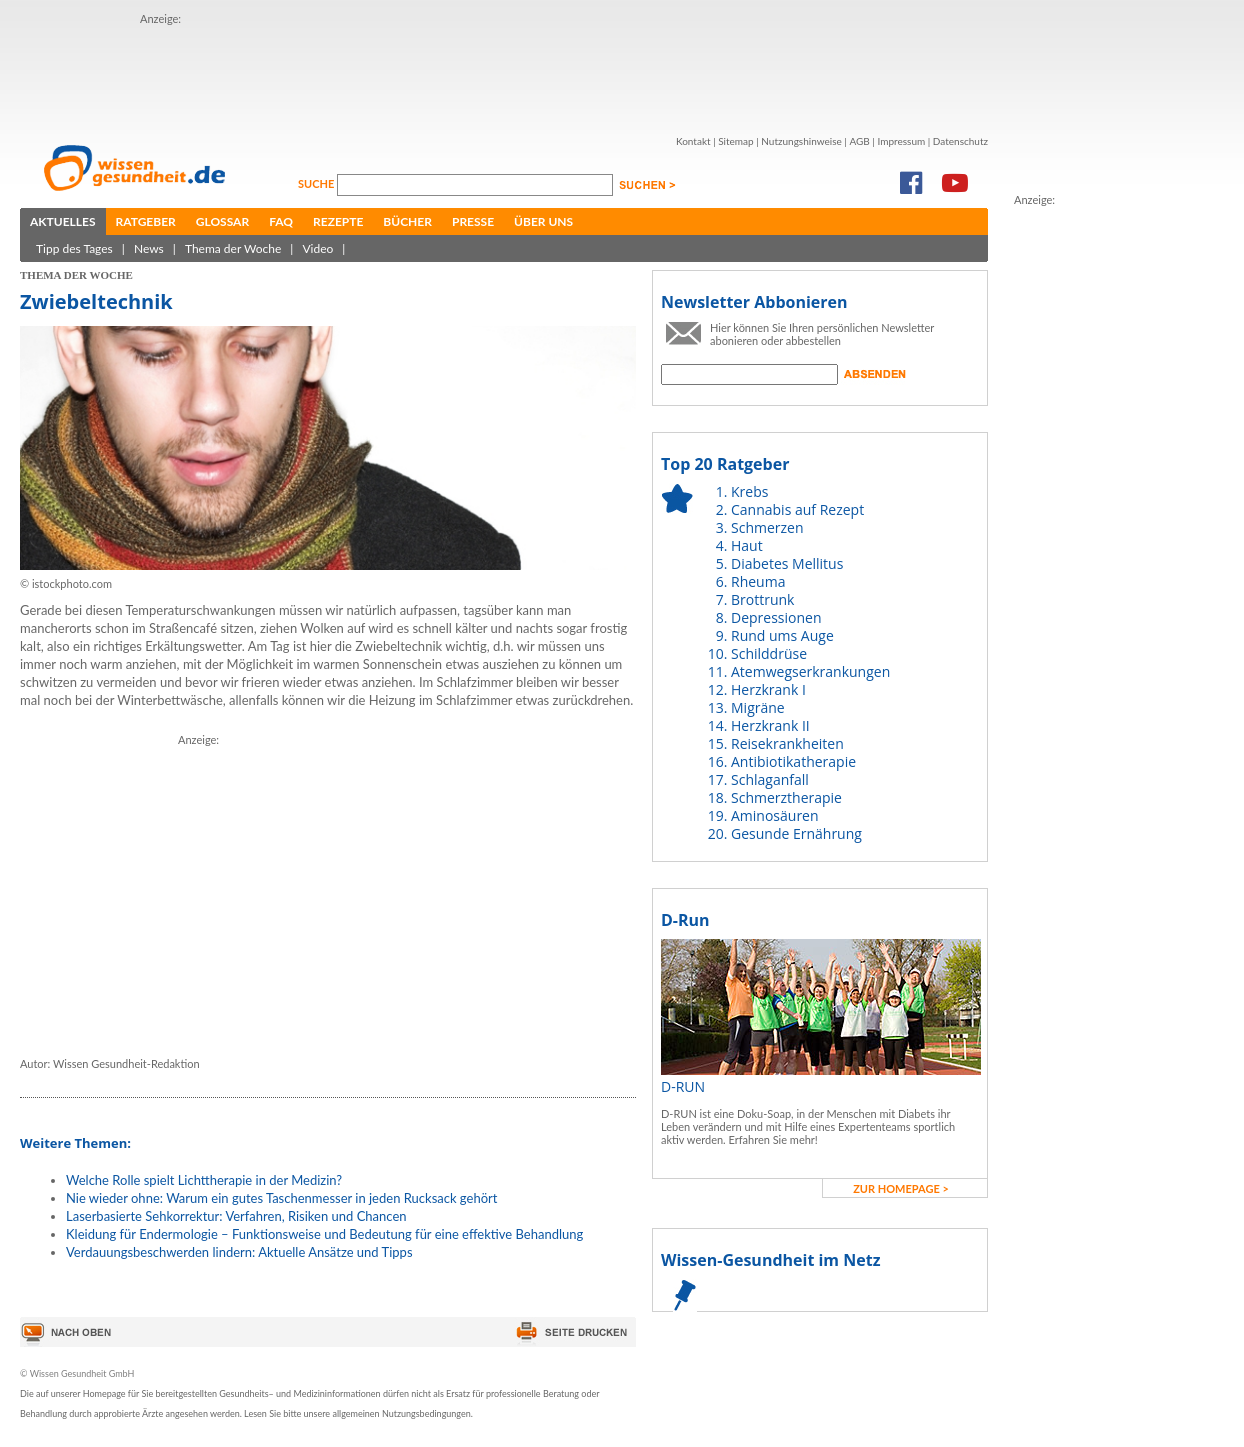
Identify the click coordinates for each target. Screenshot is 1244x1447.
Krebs (749, 491)
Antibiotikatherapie (793, 761)
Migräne (758, 707)
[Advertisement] (504, 73)
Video (317, 248)
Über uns (543, 221)
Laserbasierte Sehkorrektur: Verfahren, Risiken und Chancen (236, 1216)
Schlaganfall (770, 779)
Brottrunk (762, 599)
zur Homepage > (901, 1188)
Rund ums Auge (782, 635)
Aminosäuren (775, 815)
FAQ (281, 221)
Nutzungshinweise (801, 141)
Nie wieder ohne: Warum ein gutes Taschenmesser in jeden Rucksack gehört (281, 1198)
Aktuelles (63, 221)
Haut (747, 545)
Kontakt (693, 141)
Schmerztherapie (786, 797)
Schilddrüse (769, 653)
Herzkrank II (770, 725)
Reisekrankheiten (787, 743)
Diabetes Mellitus (787, 563)
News (149, 248)
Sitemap (735, 141)
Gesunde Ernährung (796, 833)
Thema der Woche (233, 248)
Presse (473, 221)
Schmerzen (767, 527)
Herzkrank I (768, 689)
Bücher (407, 221)
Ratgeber (146, 221)
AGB (859, 141)
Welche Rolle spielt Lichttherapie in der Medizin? (204, 1180)
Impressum (901, 141)
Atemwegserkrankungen (810, 671)
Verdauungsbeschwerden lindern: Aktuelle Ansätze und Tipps (239, 1252)
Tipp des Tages (74, 248)
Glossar (222, 221)
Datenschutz (960, 141)
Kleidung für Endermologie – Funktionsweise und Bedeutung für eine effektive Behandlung (324, 1234)
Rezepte (338, 221)
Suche (317, 183)
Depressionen (776, 617)
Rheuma (758, 581)
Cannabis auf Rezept (797, 509)
